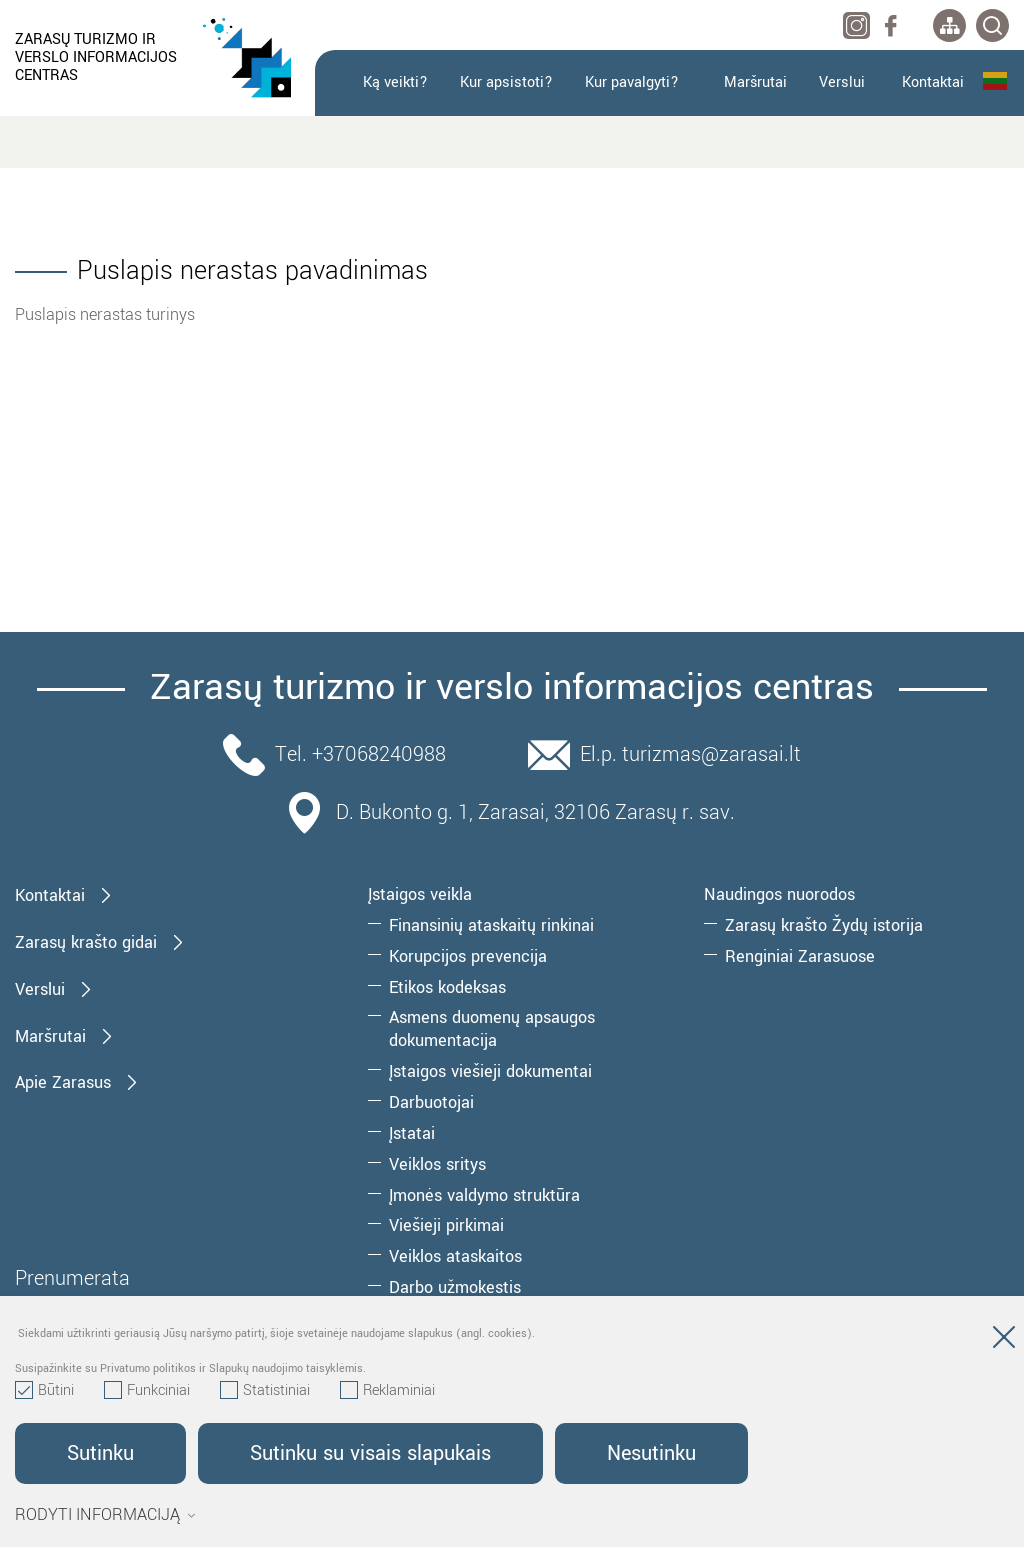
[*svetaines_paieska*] (992, 25)
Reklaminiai (387, 1391)
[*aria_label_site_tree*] (949, 25)
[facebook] (890, 25)
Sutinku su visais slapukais (370, 1453)
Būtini (44, 1391)
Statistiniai (265, 1391)
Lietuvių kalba (995, 81)
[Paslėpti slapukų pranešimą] (1004, 1341)
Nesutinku (651, 1453)
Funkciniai (147, 1391)
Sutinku (100, 1453)
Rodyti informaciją (105, 1515)
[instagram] (856, 25)
